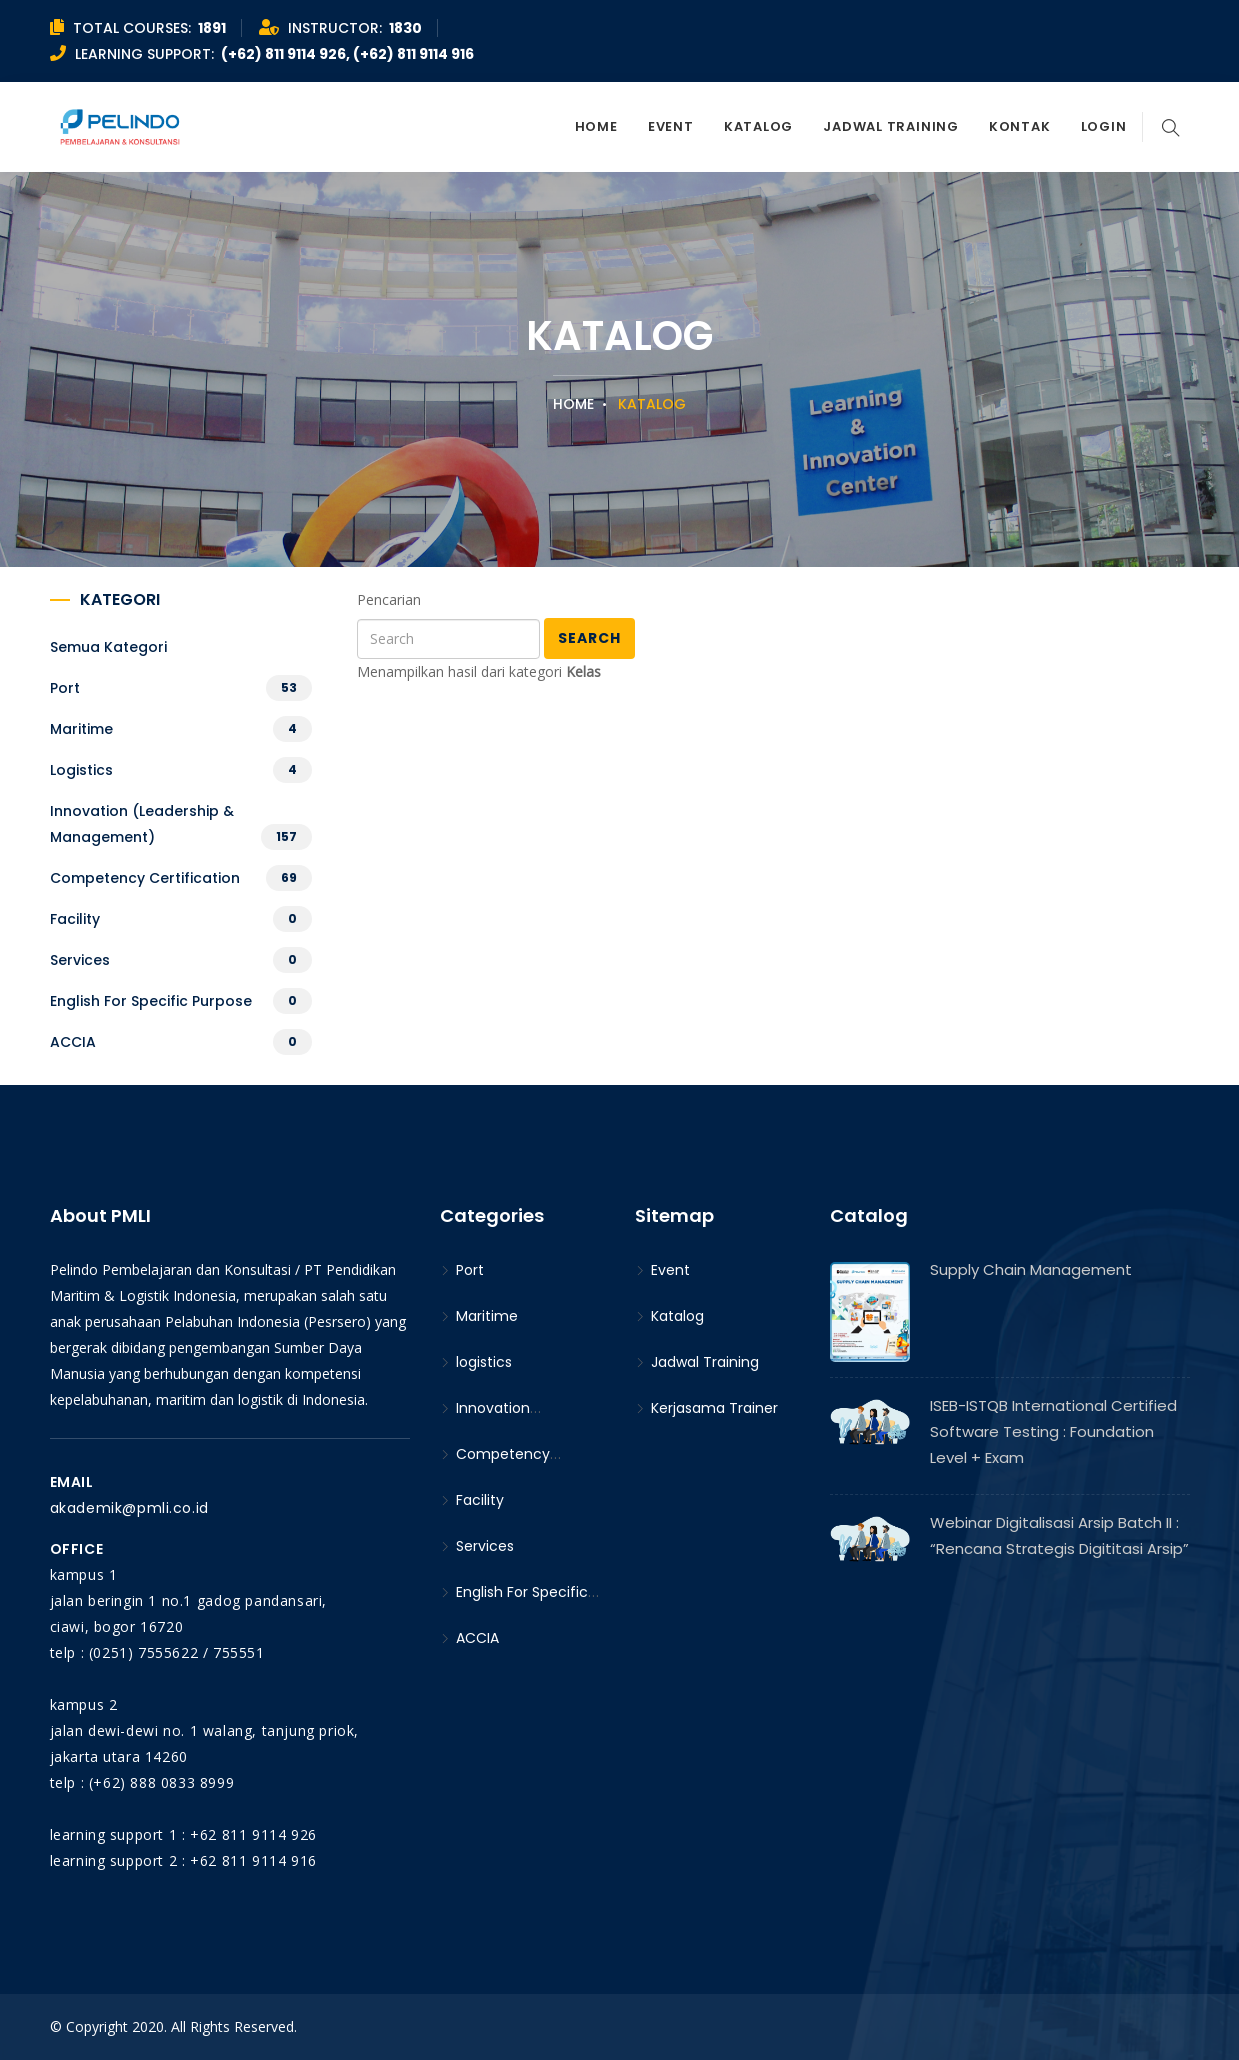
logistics (81, 770)
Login (1104, 126)
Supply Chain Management (1031, 1269)
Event (671, 126)
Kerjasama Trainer (706, 1408)
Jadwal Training (891, 126)
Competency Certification (145, 878)
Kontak (1020, 126)
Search (589, 638)
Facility (75, 919)
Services (80, 960)
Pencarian (389, 599)
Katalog (758, 126)
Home (596, 126)
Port (65, 688)
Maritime (81, 729)
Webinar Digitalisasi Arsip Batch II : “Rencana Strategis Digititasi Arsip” (1059, 1535)
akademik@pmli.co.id (129, 1508)
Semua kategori (108, 647)
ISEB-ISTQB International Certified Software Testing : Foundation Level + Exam (1053, 1431)
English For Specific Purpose (151, 1001)
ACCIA (73, 1042)
